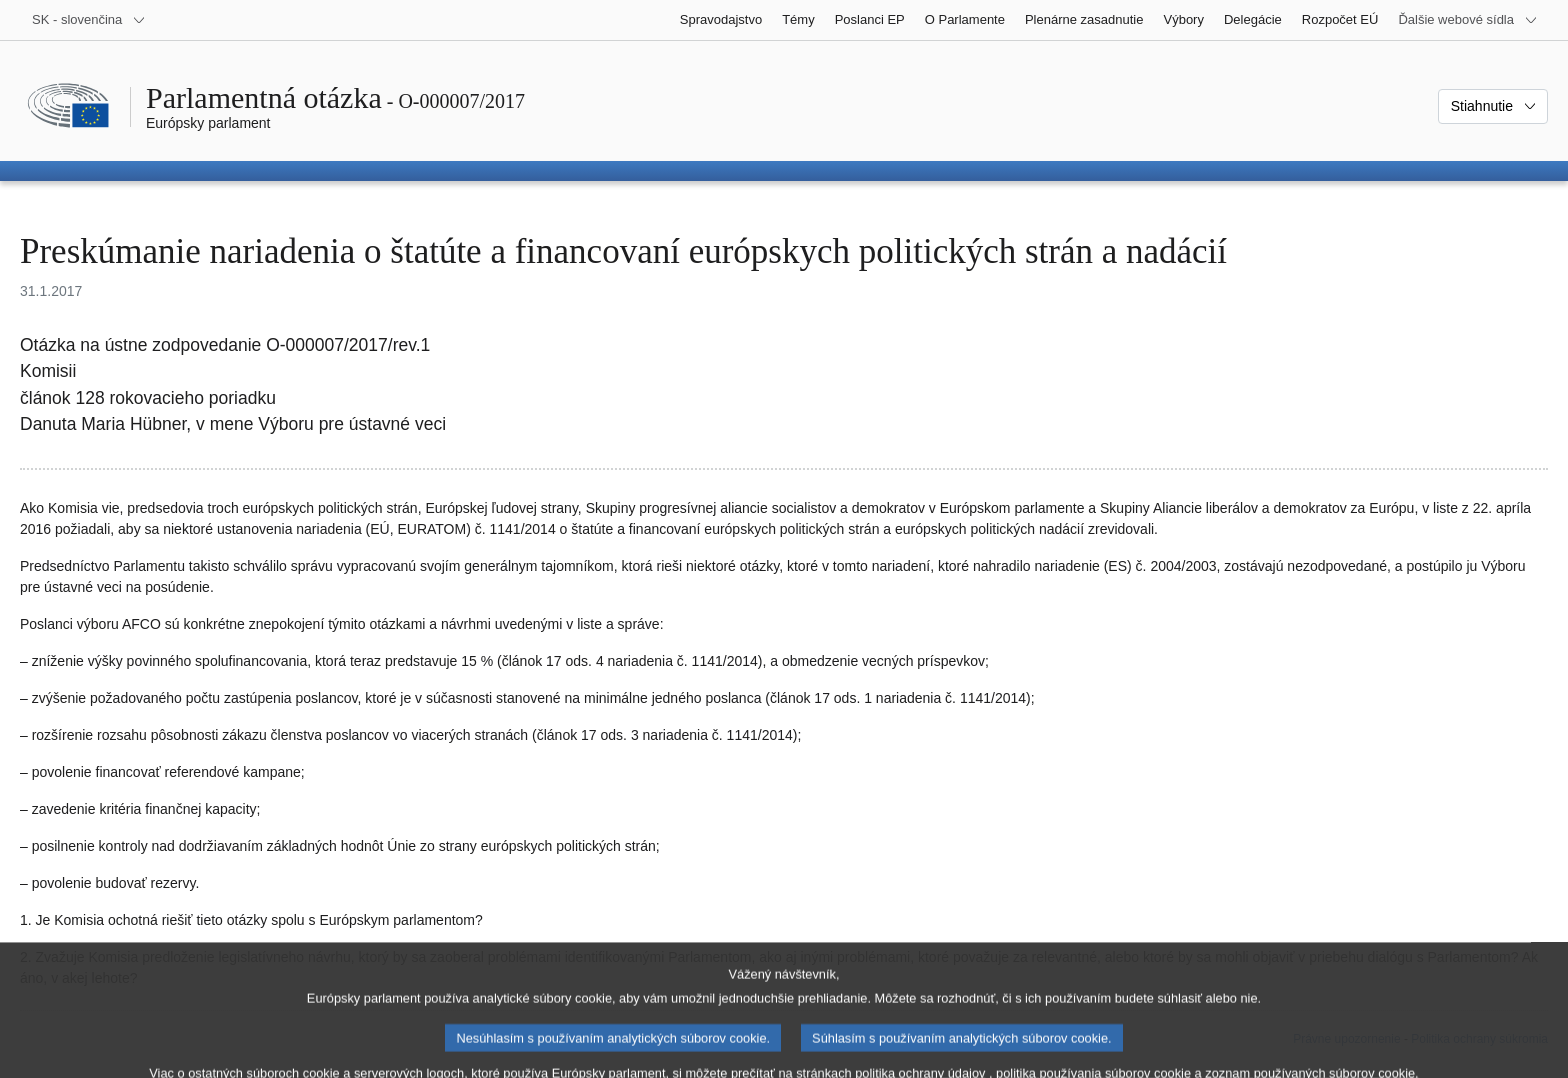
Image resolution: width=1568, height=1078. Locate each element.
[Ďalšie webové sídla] (1468, 20)
